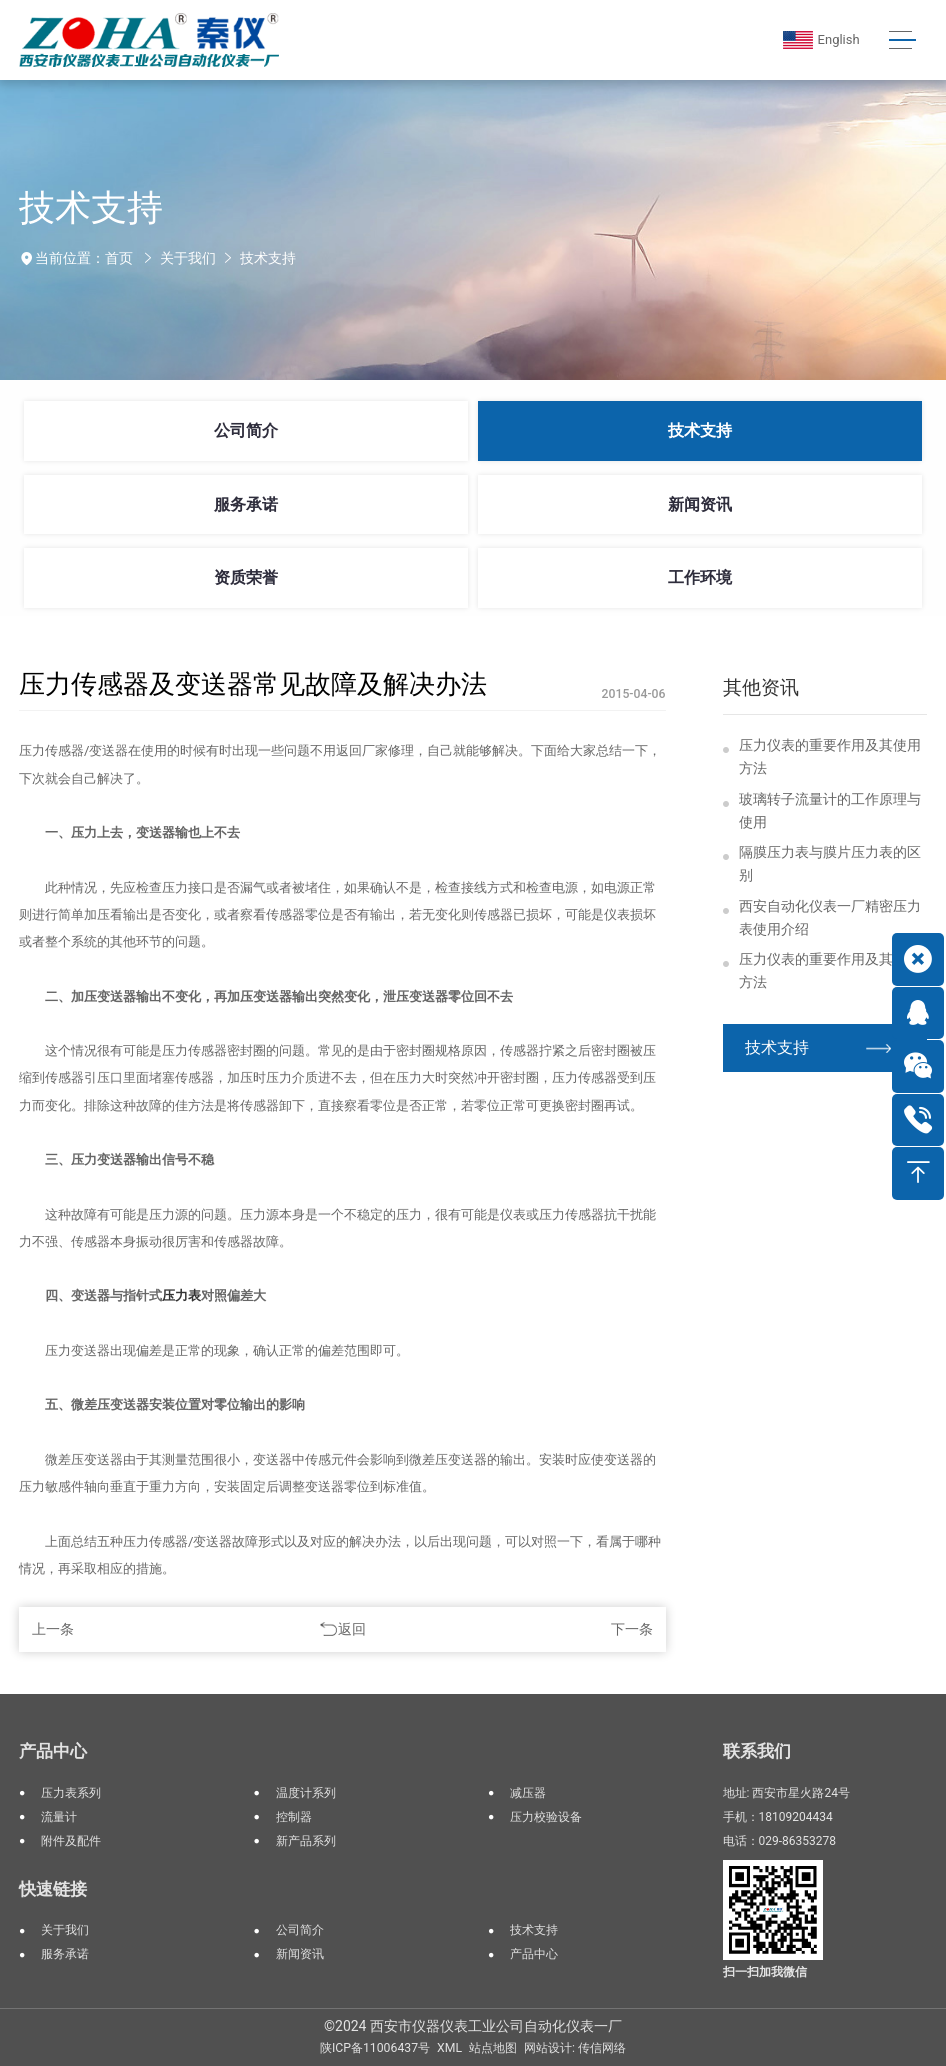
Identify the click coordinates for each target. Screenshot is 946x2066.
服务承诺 (246, 504)
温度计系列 (306, 1793)
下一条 (632, 1629)
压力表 (181, 1295)
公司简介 (246, 430)
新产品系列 (306, 1841)
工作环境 (700, 577)
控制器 (294, 1817)
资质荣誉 (246, 577)
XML (449, 2048)
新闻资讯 (700, 504)
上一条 (53, 1629)
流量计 (59, 1817)
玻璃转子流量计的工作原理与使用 (830, 810)
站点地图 (493, 2048)
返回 (352, 1629)
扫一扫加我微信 (765, 1972)
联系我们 (757, 1751)
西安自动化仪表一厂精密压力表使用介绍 (830, 917)
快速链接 (53, 1889)
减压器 (528, 1793)
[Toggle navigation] (902, 40)
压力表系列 (71, 1793)
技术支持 (268, 258)
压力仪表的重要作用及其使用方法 (830, 756)
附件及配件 (71, 1841)
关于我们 (188, 258)
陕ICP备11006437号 (375, 2048)
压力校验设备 (546, 1817)
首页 (119, 258)
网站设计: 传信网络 (575, 2048)
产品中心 (53, 1751)
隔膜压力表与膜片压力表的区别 (830, 863)
